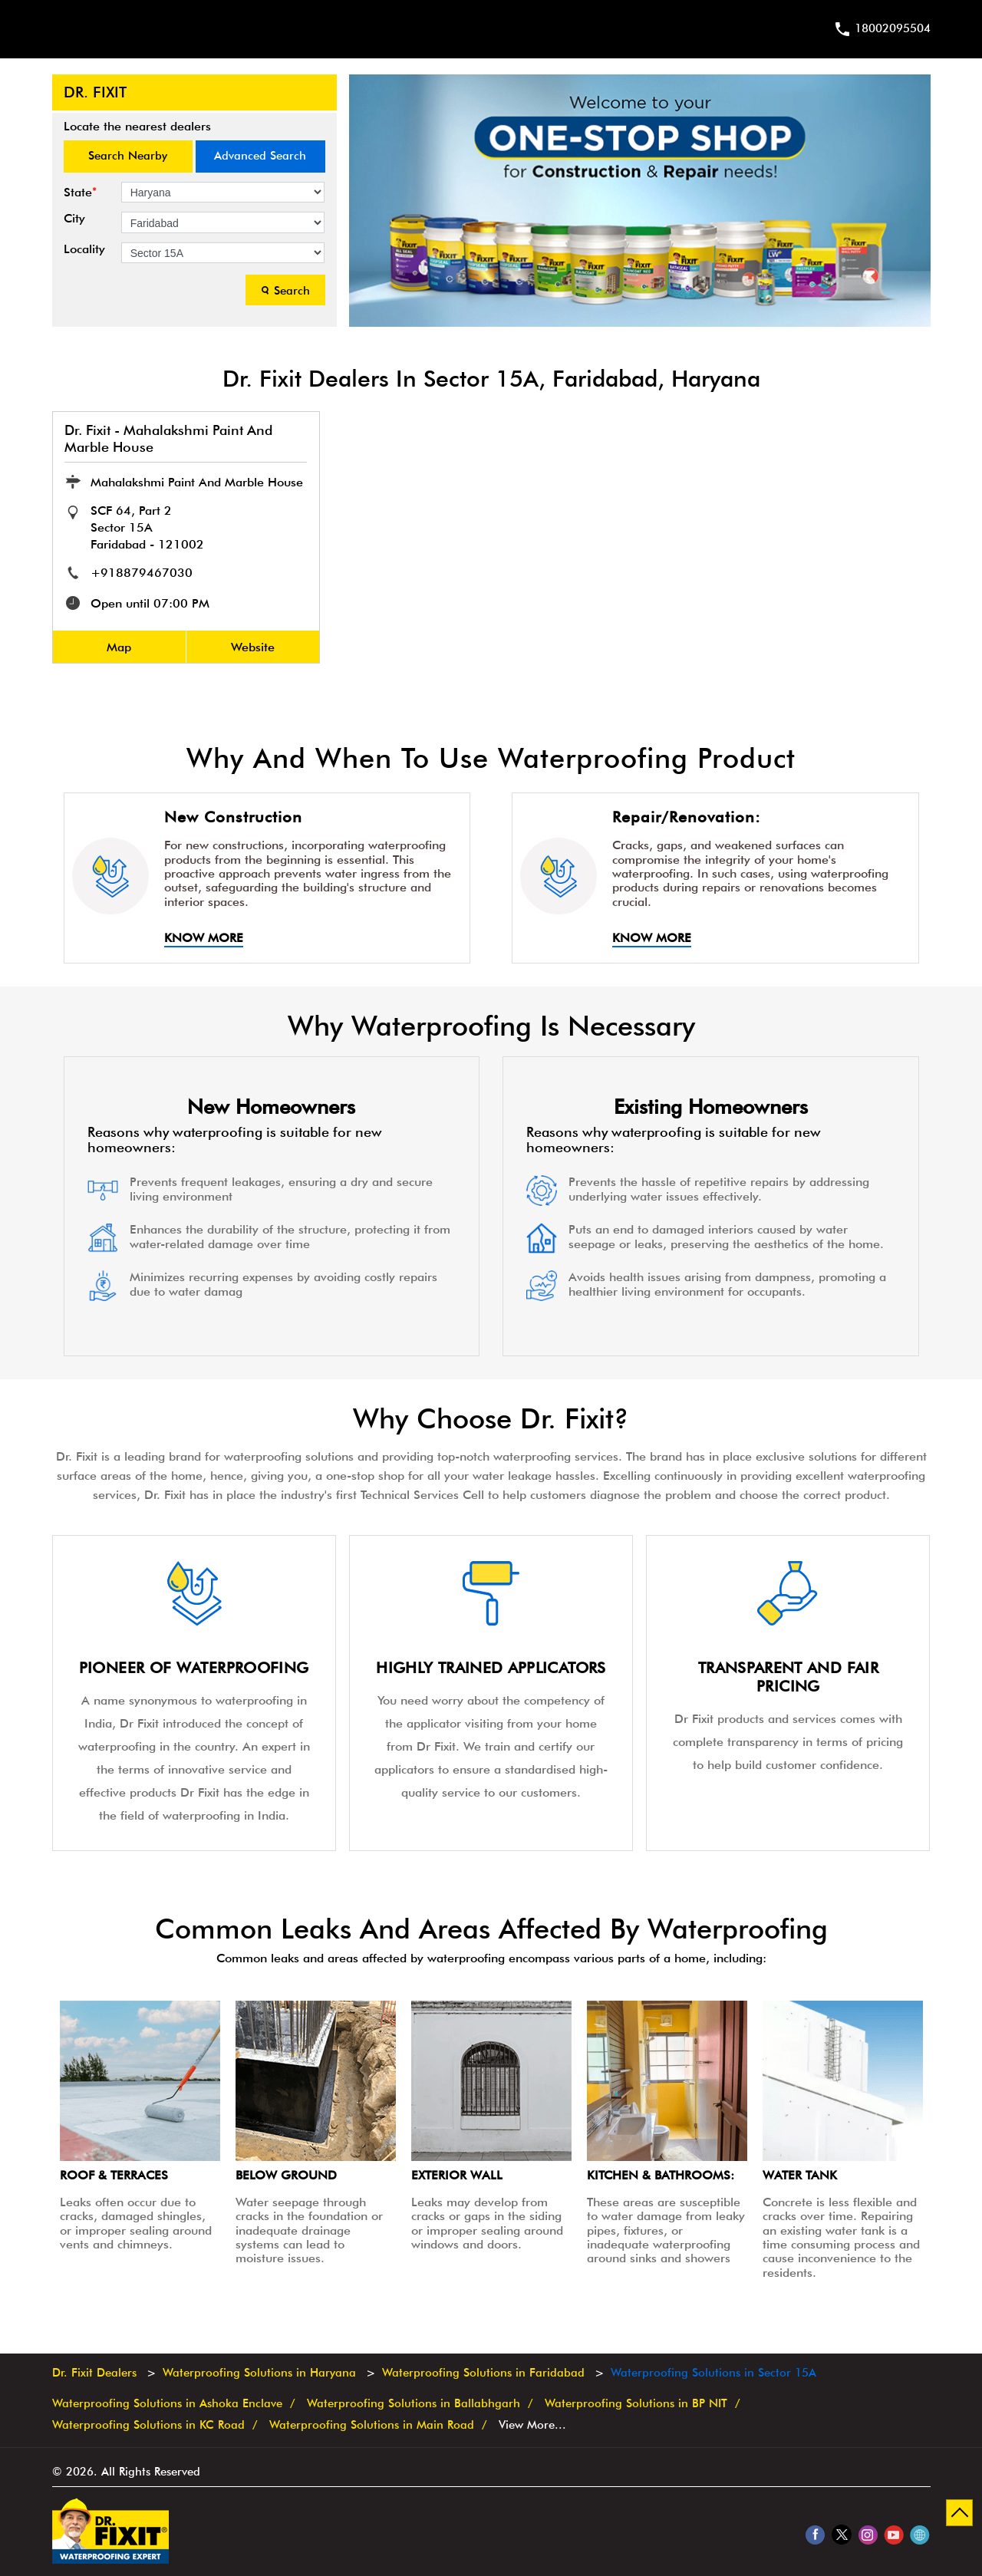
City (74, 219)
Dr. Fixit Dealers (96, 2373)
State (80, 192)
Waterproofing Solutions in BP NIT (636, 2403)
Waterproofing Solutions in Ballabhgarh (413, 2403)
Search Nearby (127, 156)
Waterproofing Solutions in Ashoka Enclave (167, 2403)
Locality (84, 249)
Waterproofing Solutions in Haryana (259, 2373)
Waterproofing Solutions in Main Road (371, 2424)
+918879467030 (142, 573)
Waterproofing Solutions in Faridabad (483, 2373)
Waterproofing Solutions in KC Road (148, 2424)
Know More (203, 938)
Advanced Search (260, 156)
